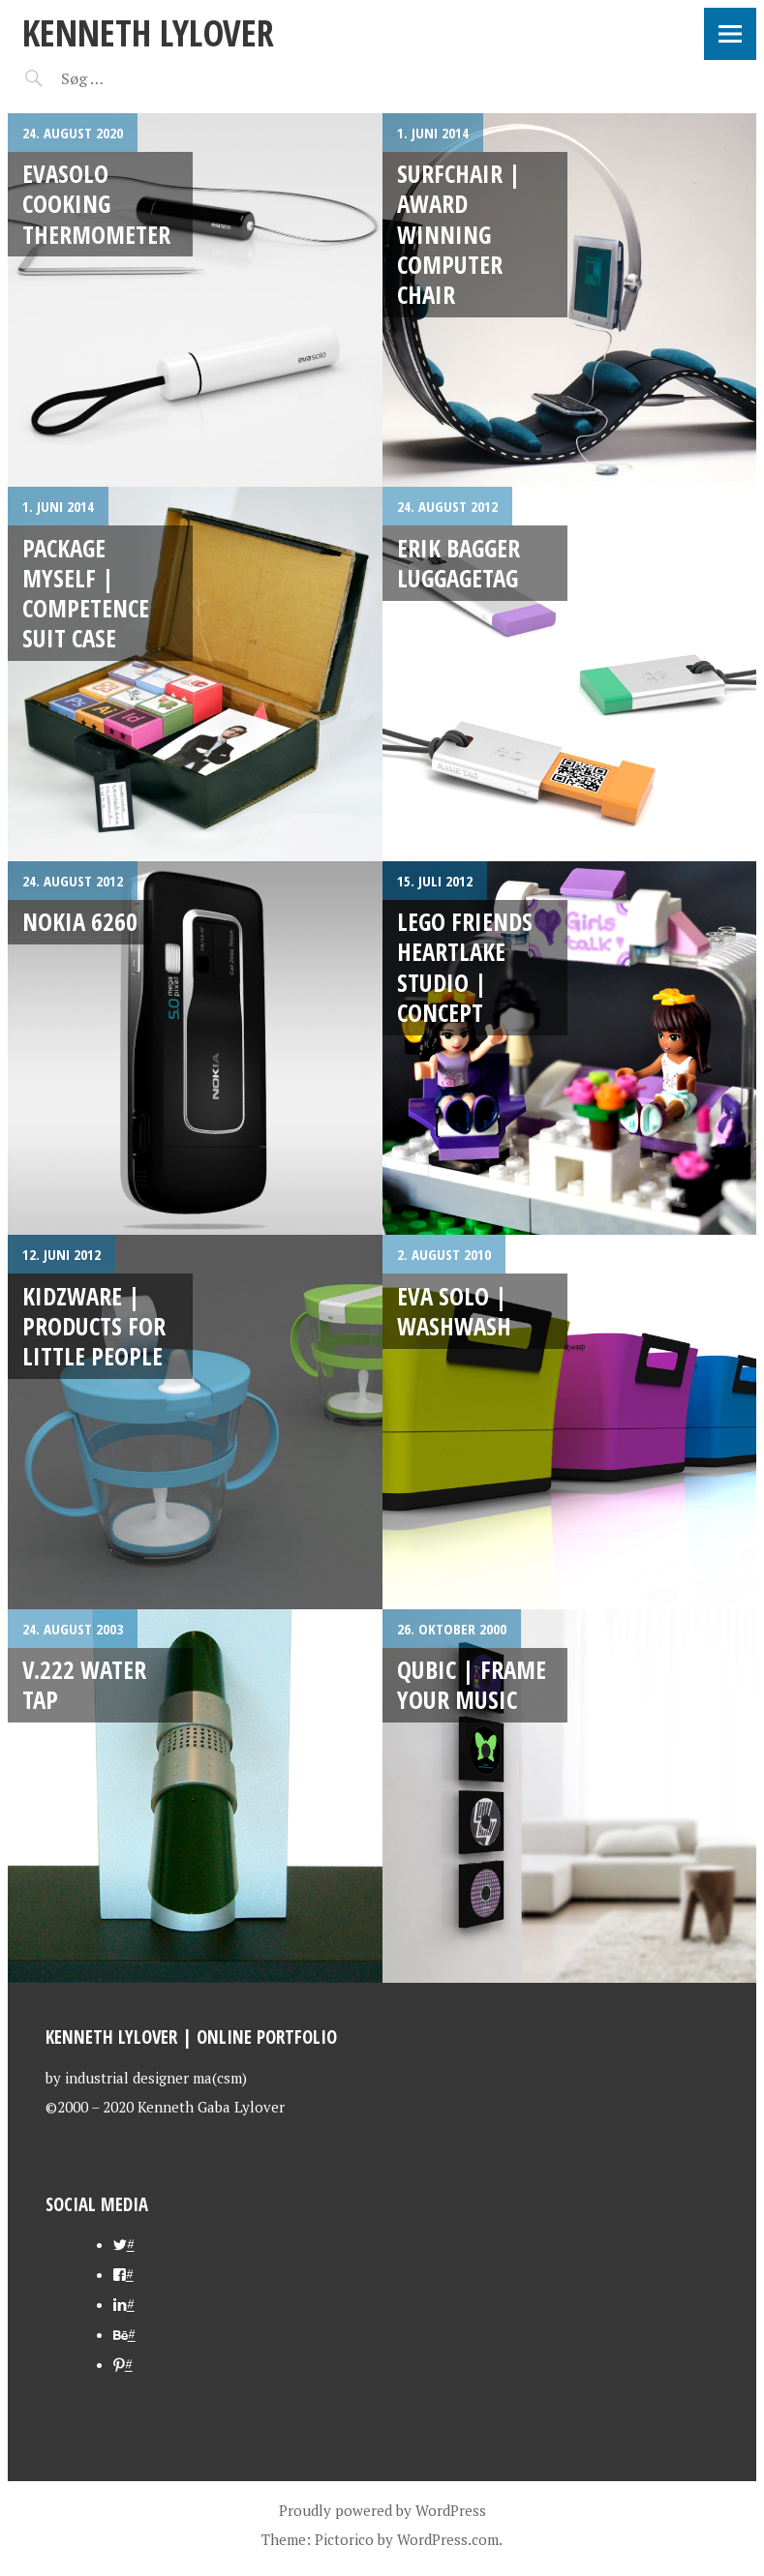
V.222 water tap (84, 1684)
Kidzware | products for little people (94, 1326)
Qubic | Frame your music (471, 1684)
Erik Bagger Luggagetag (458, 562)
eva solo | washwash (454, 1310)
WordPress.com (448, 2539)
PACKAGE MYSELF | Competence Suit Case (85, 593)
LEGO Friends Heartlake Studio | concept (465, 967)
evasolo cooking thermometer (96, 204)
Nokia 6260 (80, 921)
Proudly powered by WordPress (382, 2510)
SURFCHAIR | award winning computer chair (459, 234)
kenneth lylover (148, 32)
